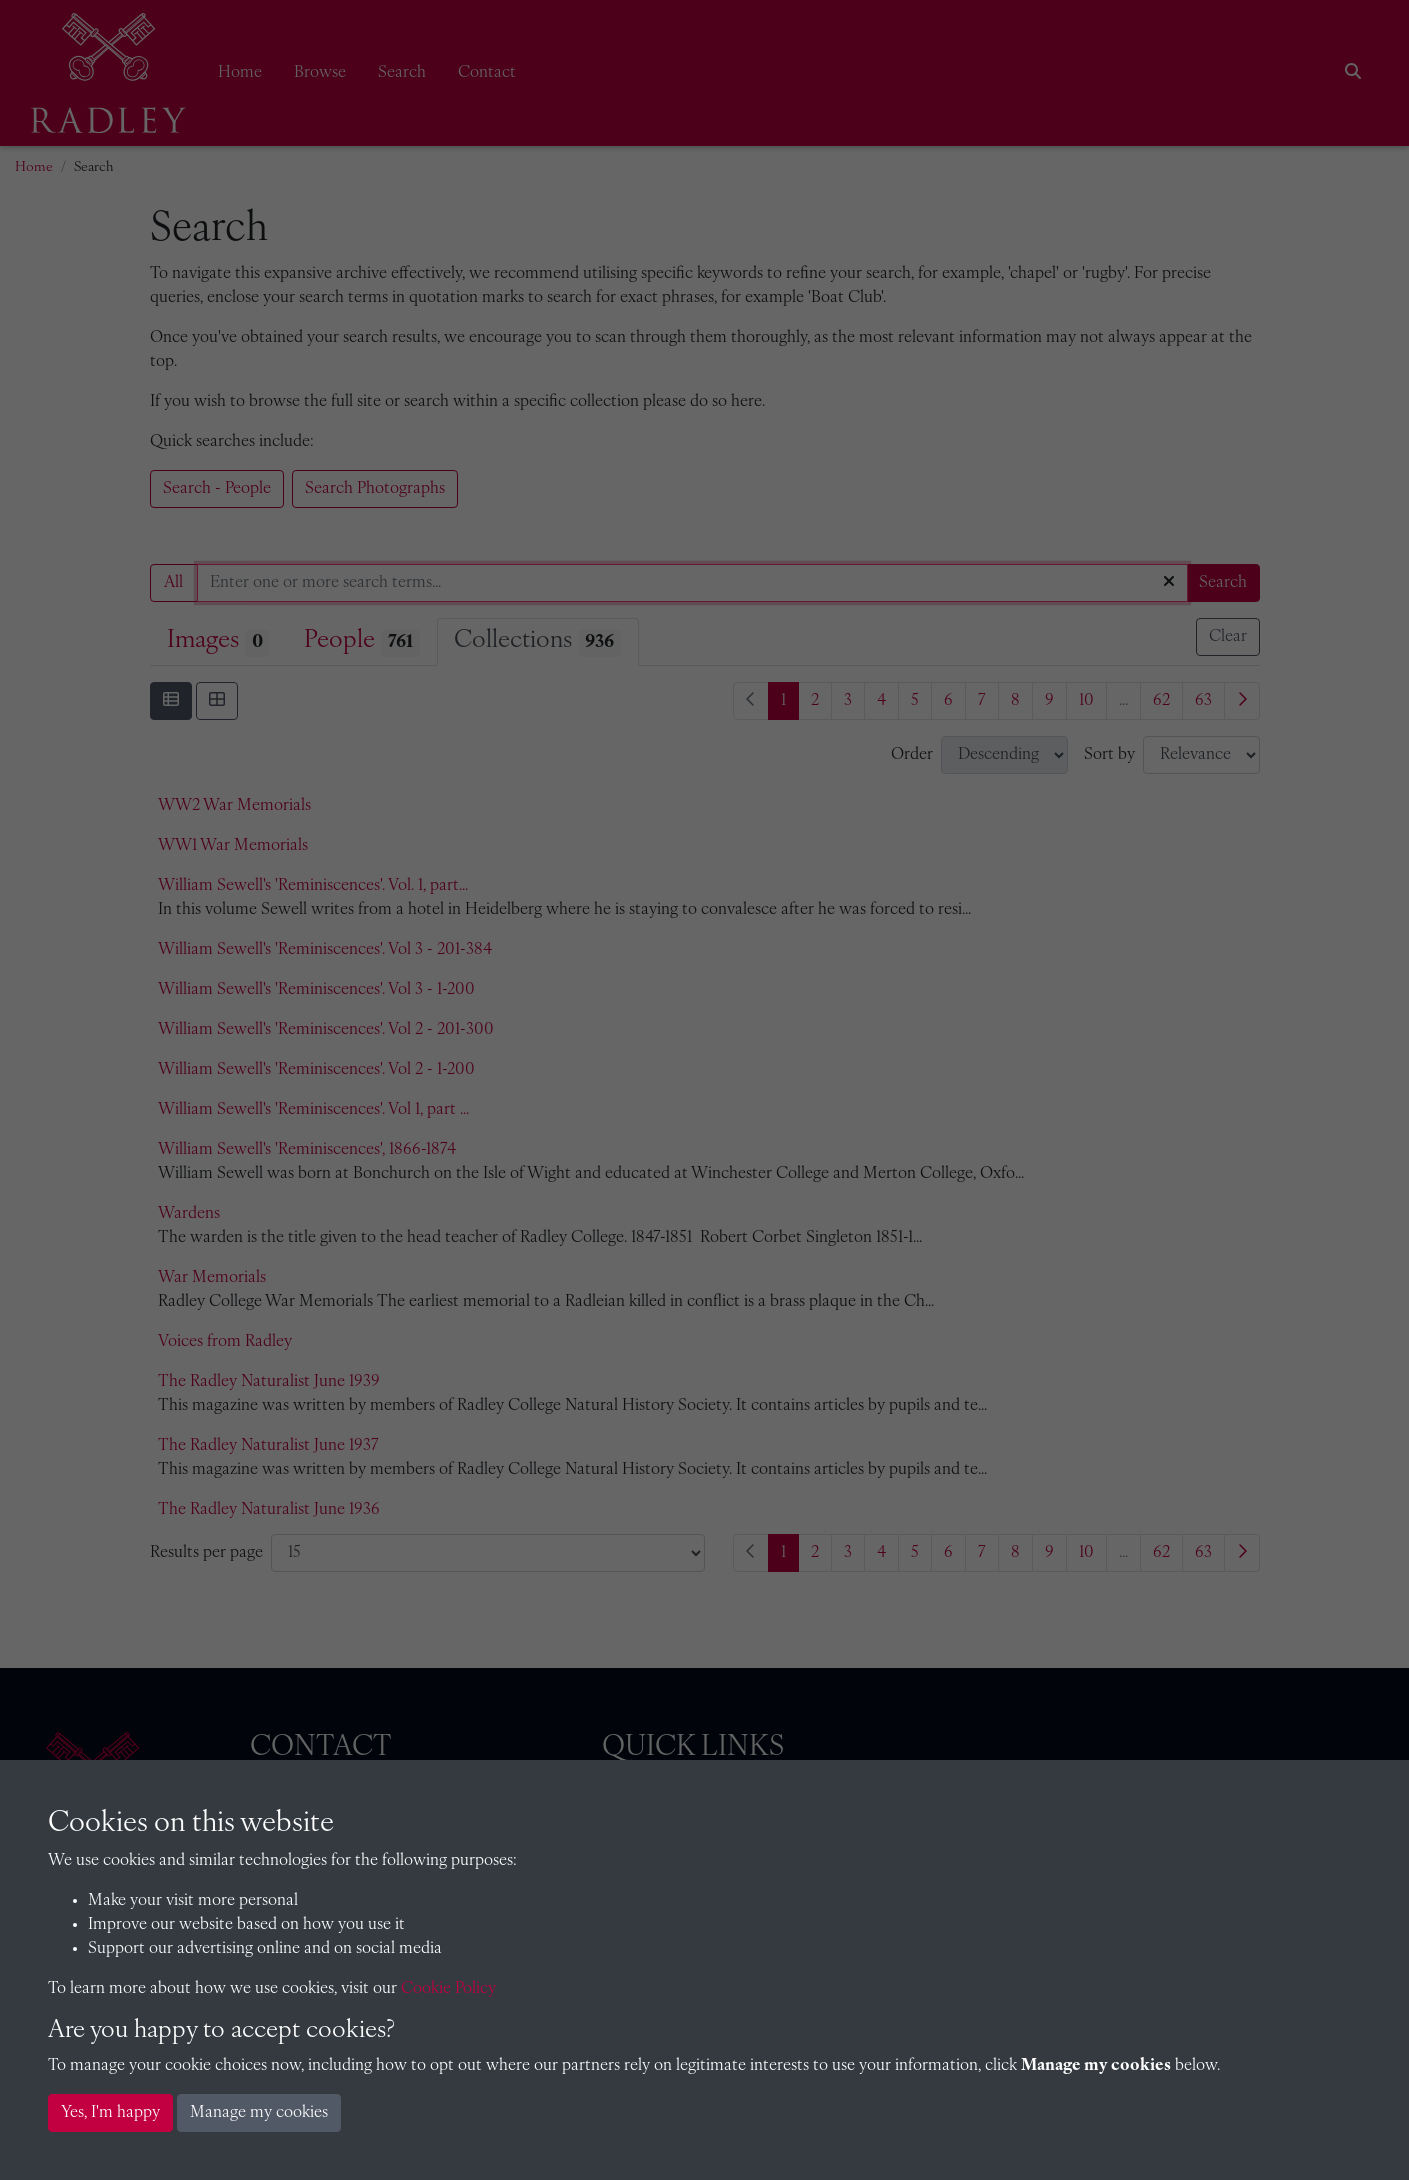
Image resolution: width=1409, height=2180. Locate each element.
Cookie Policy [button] (448, 1989)
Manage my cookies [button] (259, 2113)
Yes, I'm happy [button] (110, 2113)
